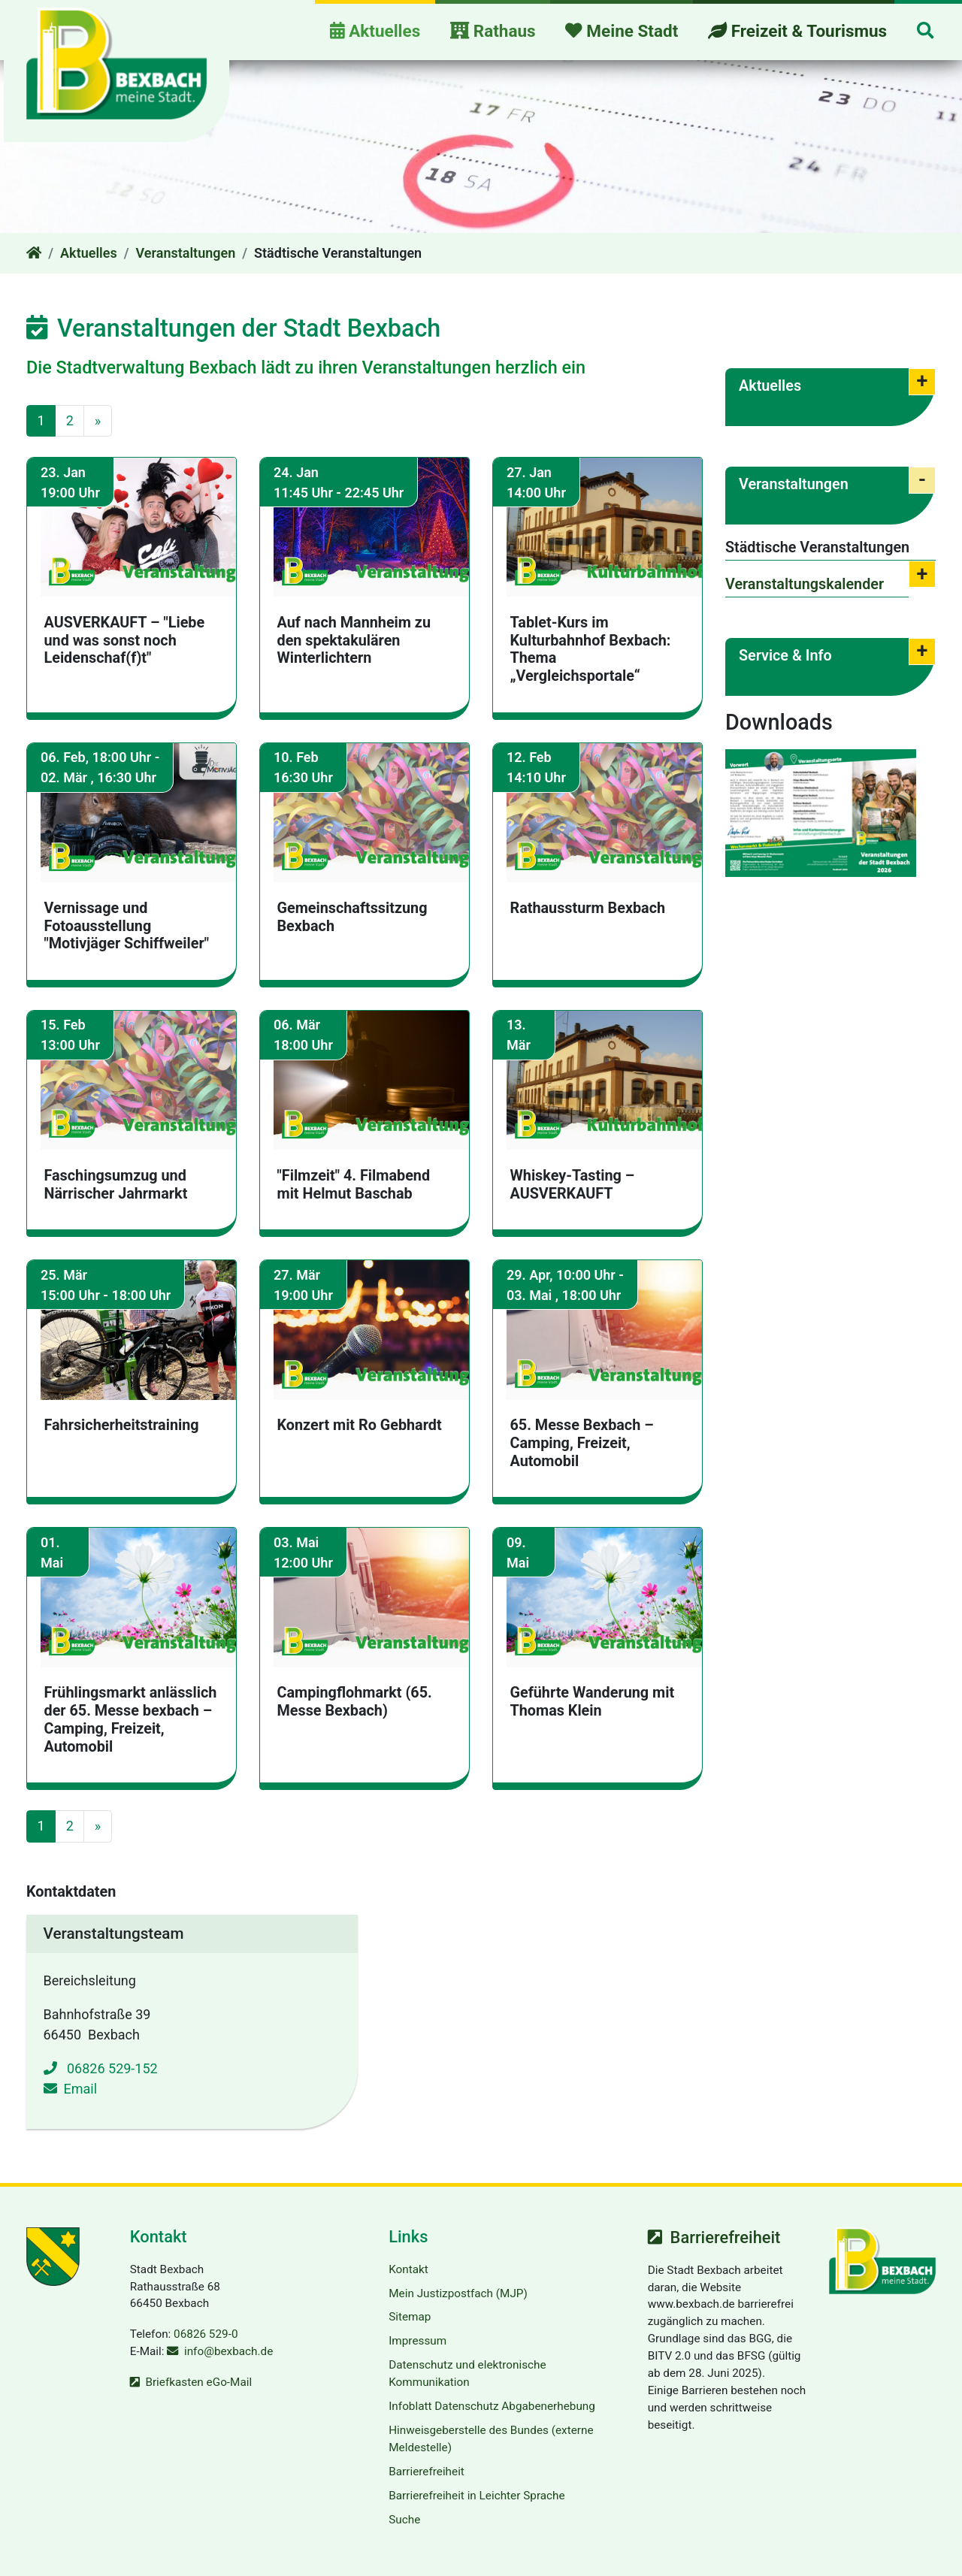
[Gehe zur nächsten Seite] (97, 421)
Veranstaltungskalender (804, 584)
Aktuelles (88, 253)
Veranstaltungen (186, 253)
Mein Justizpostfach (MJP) (458, 2293)
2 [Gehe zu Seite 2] (70, 420)
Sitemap (410, 2317)
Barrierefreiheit (426, 2471)
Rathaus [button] (493, 31)
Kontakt (408, 2269)
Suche (404, 2519)
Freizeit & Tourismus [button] (797, 31)
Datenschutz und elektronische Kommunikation (467, 2373)
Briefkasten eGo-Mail (198, 2382)
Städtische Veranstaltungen (817, 547)
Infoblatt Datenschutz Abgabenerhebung (492, 2406)
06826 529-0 (205, 2334)
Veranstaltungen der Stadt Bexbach (233, 328)
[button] (925, 32)
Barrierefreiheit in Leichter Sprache (476, 2495)
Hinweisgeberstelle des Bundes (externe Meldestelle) (491, 2438)
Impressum (417, 2341)
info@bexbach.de (228, 2351)
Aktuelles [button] (375, 31)
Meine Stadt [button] (621, 31)
